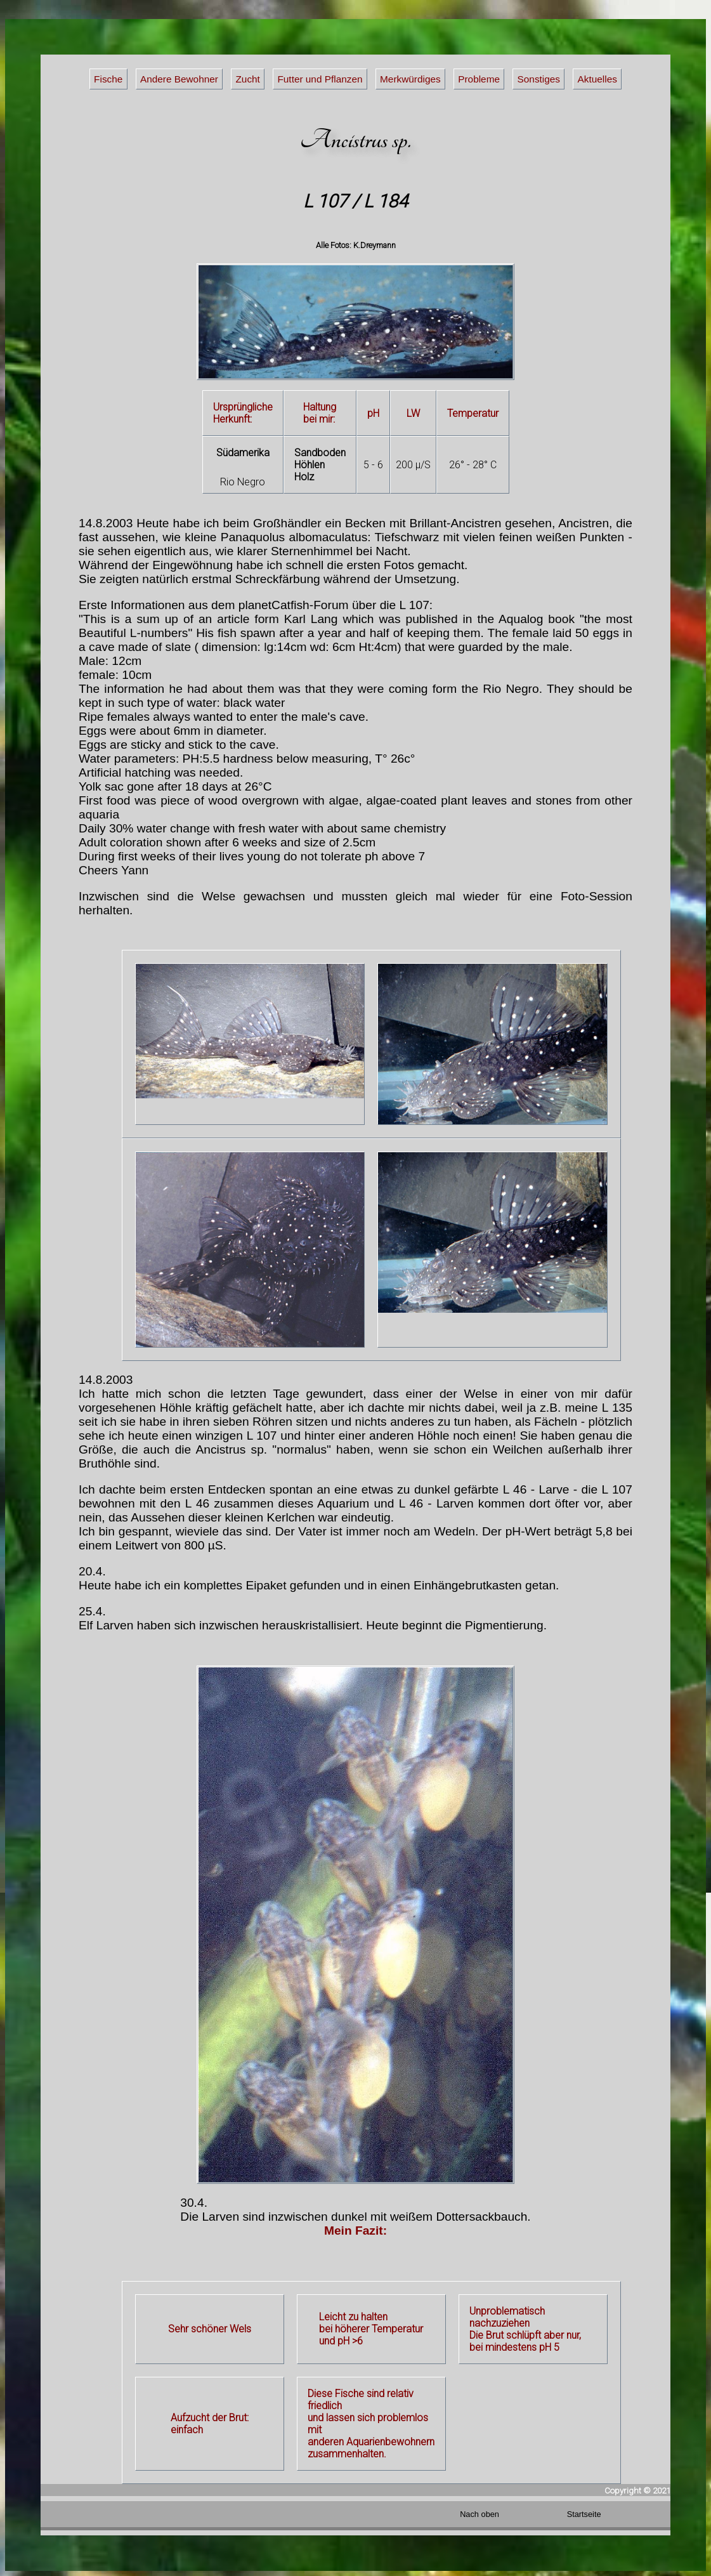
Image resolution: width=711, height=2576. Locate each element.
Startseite (584, 2514)
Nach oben (479, 2514)
